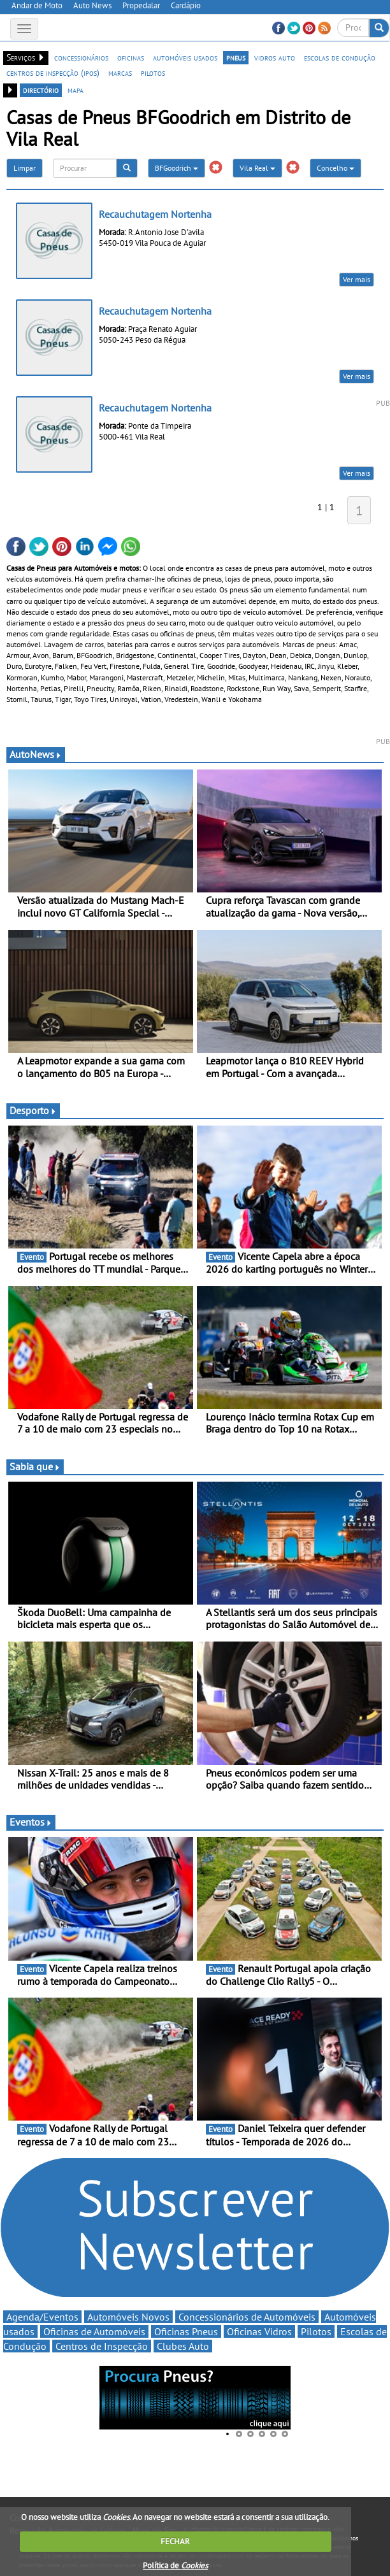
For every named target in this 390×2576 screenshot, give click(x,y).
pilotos (153, 72)
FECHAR (175, 2541)
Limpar (24, 168)
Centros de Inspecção (101, 2346)
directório (41, 90)
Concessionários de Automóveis (246, 2316)
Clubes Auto (183, 2346)
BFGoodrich (176, 168)
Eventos (31, 1821)
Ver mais (356, 279)
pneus (235, 57)
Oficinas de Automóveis (94, 2331)
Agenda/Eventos (42, 2316)
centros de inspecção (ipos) (52, 72)
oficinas (130, 57)
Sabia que (35, 1466)
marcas (120, 72)
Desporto (33, 1110)
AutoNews (36, 754)
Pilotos (316, 2331)
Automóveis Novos (128, 2316)
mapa (75, 90)
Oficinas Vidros (259, 2331)
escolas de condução (339, 57)
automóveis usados (185, 57)
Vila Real (257, 168)
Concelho (335, 168)
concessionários (81, 57)
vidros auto (274, 57)
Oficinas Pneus (186, 2331)
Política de (175, 2565)
